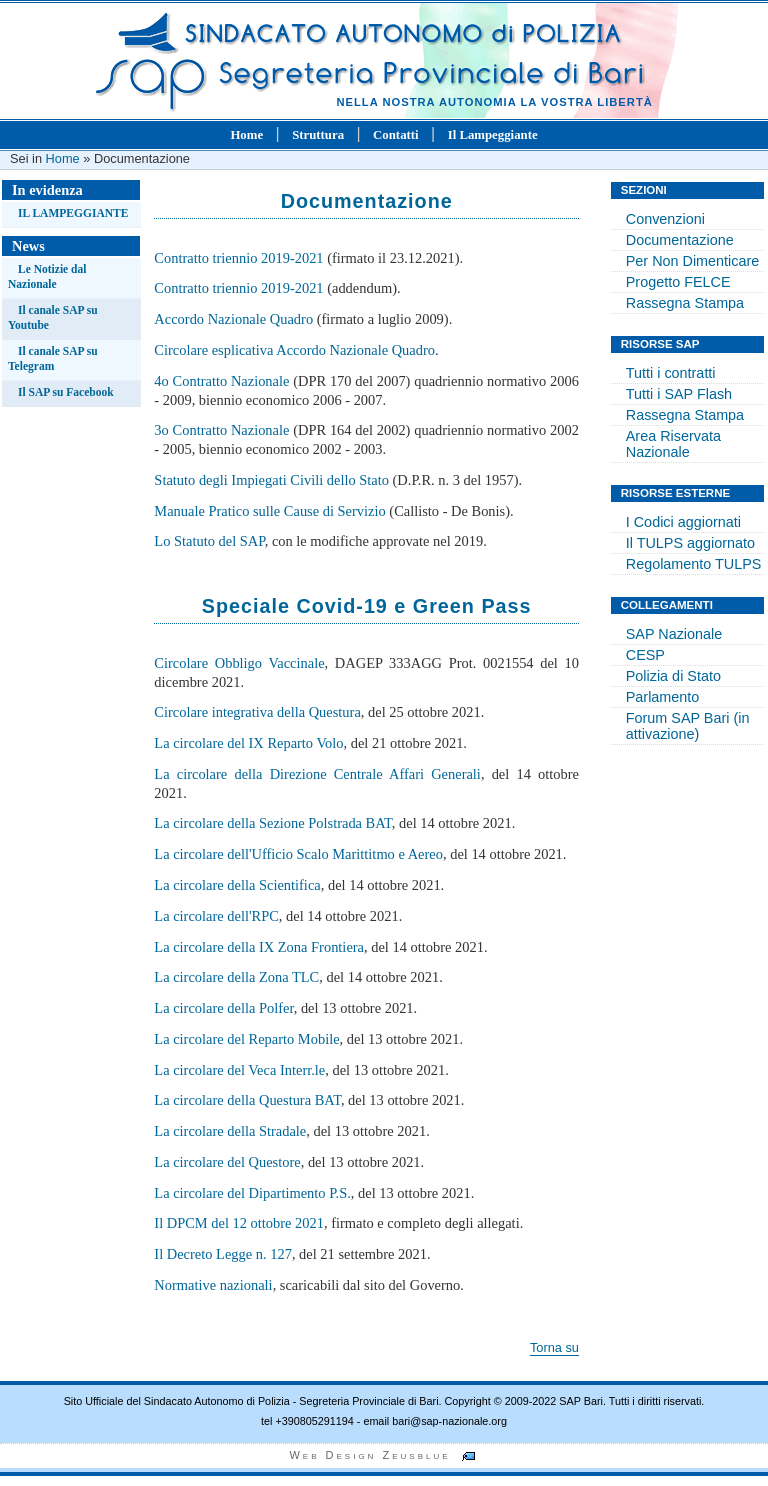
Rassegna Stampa (685, 303)
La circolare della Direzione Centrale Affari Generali (317, 774)
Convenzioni (665, 219)
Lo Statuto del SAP (209, 541)
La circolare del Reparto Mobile (246, 1039)
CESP (645, 655)
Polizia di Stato (673, 676)
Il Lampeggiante (493, 135)
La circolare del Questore (227, 1162)
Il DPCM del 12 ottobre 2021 (239, 1223)
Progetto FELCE (678, 282)
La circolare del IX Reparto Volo (248, 743)
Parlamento (663, 697)
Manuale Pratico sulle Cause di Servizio (269, 511)
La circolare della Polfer (223, 1008)
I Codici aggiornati (683, 522)
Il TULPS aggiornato (690, 543)
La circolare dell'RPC (216, 916)
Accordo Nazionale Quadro (233, 319)
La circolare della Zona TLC (236, 977)
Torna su (554, 1347)
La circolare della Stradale (230, 1131)
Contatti (396, 135)
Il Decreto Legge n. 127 (223, 1254)
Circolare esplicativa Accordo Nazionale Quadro (294, 350)
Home (246, 135)
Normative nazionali (213, 1285)
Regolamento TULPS (694, 564)
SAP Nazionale (674, 634)
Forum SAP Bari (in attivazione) (688, 726)
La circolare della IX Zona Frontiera (259, 947)
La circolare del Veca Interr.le (239, 1070)
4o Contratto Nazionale (221, 381)
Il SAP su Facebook (66, 392)
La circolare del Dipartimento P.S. (252, 1193)
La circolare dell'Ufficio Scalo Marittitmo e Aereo (298, 854)
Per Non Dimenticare (693, 261)
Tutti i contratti (671, 373)
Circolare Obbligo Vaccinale (239, 663)
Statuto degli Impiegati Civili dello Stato (271, 480)
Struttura (318, 135)
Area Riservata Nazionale (673, 444)
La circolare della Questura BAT (247, 1100)
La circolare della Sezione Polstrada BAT (272, 823)
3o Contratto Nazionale (221, 430)
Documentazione (680, 240)
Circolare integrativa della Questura (257, 712)
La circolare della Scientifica (237, 885)
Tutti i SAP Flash (679, 394)
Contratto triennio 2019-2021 (238, 258)
